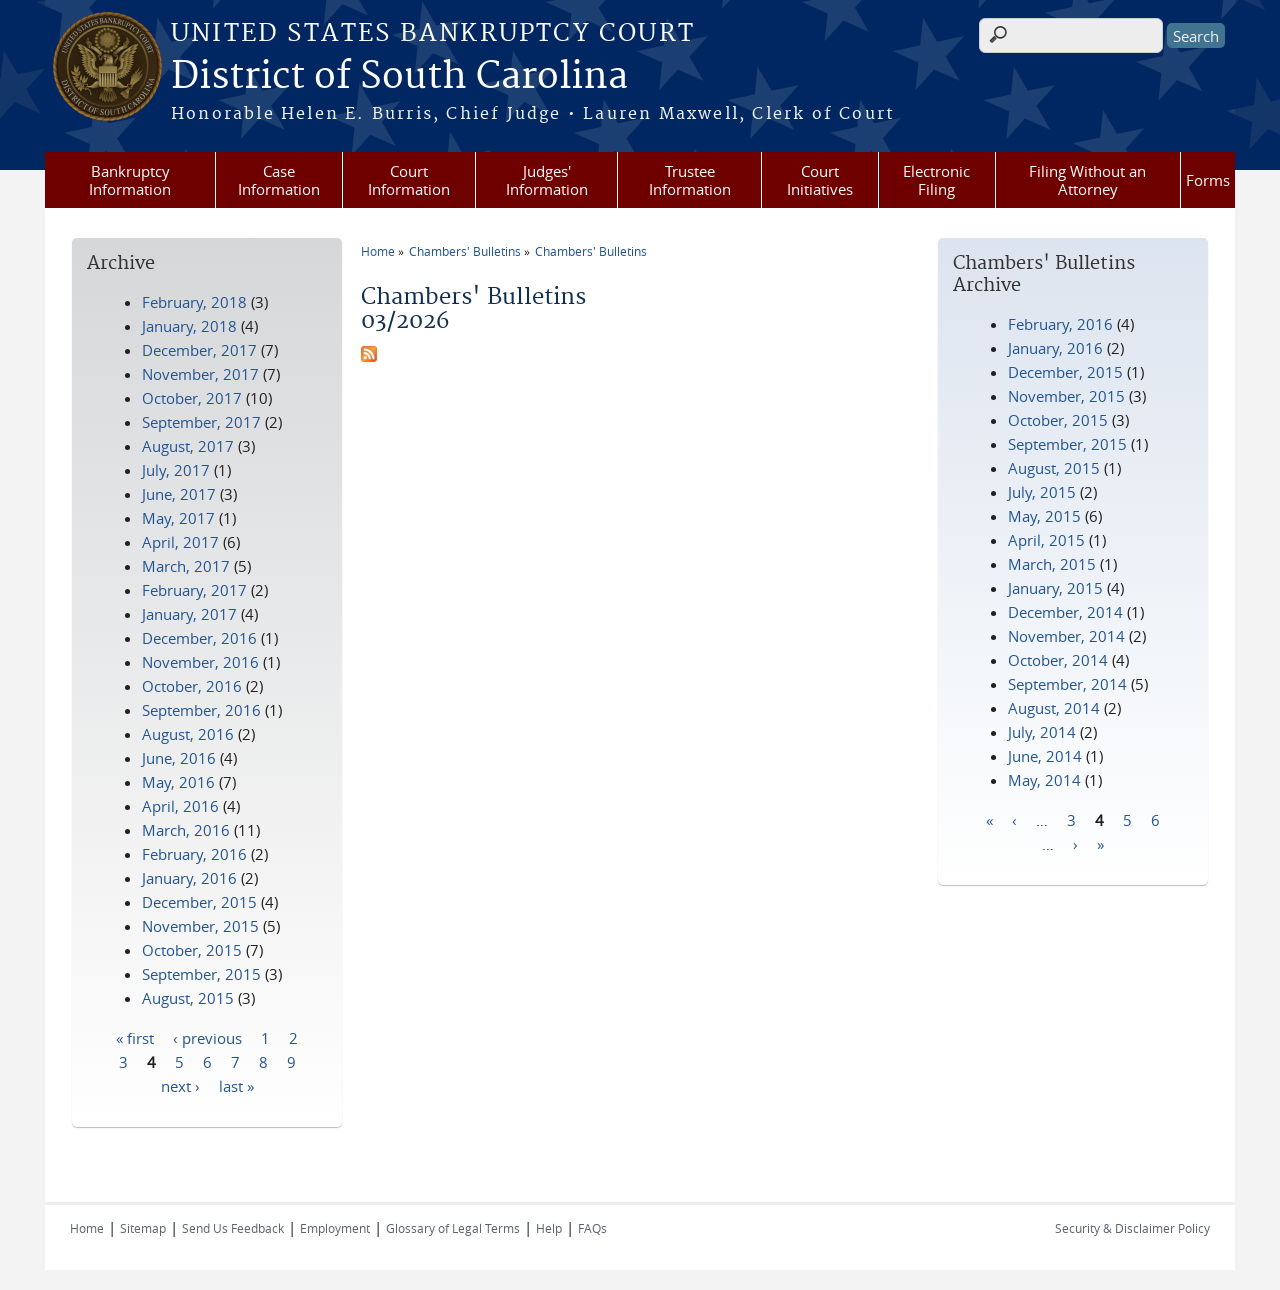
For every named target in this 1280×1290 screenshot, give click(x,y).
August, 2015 (1054, 468)
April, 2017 (180, 542)
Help (549, 1228)
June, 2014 (1045, 756)
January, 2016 (1055, 348)
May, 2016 (178, 782)
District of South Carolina (399, 77)
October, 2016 (192, 686)
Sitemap (143, 1228)
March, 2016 (186, 830)
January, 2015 (1055, 588)
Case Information (279, 180)
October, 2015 (1058, 420)
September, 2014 (1067, 684)
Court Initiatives (820, 180)
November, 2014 (1066, 636)
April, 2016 (180, 806)
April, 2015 (1046, 540)
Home (378, 251)
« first (135, 1037)
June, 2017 (179, 494)
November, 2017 (200, 374)
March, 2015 (1052, 564)
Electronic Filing (936, 180)
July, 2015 (1042, 492)
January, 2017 (189, 614)
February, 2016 (1060, 324)
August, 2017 (188, 446)
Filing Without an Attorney (1087, 180)
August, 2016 (188, 734)
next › (180, 1085)
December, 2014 (1065, 612)
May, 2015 (1044, 516)
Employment (335, 1228)
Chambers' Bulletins (465, 251)
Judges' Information (547, 180)
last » (236, 1085)
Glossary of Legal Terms (453, 1228)
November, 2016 (200, 662)
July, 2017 (176, 470)
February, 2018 (194, 302)
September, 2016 (201, 710)
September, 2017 (201, 422)
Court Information (409, 180)
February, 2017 (194, 590)
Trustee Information (690, 180)
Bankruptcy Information (130, 180)
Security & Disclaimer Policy (1132, 1228)
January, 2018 (189, 326)
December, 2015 (1065, 372)
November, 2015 (1066, 396)
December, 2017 (199, 350)
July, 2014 (1042, 732)
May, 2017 (178, 518)
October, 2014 (1058, 660)
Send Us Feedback (233, 1228)
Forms (1208, 180)
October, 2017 (192, 398)
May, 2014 (1044, 780)
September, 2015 (1067, 444)
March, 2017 (186, 566)
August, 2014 (1054, 708)
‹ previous (207, 1037)
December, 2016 (199, 638)
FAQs (592, 1228)
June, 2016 (179, 758)
